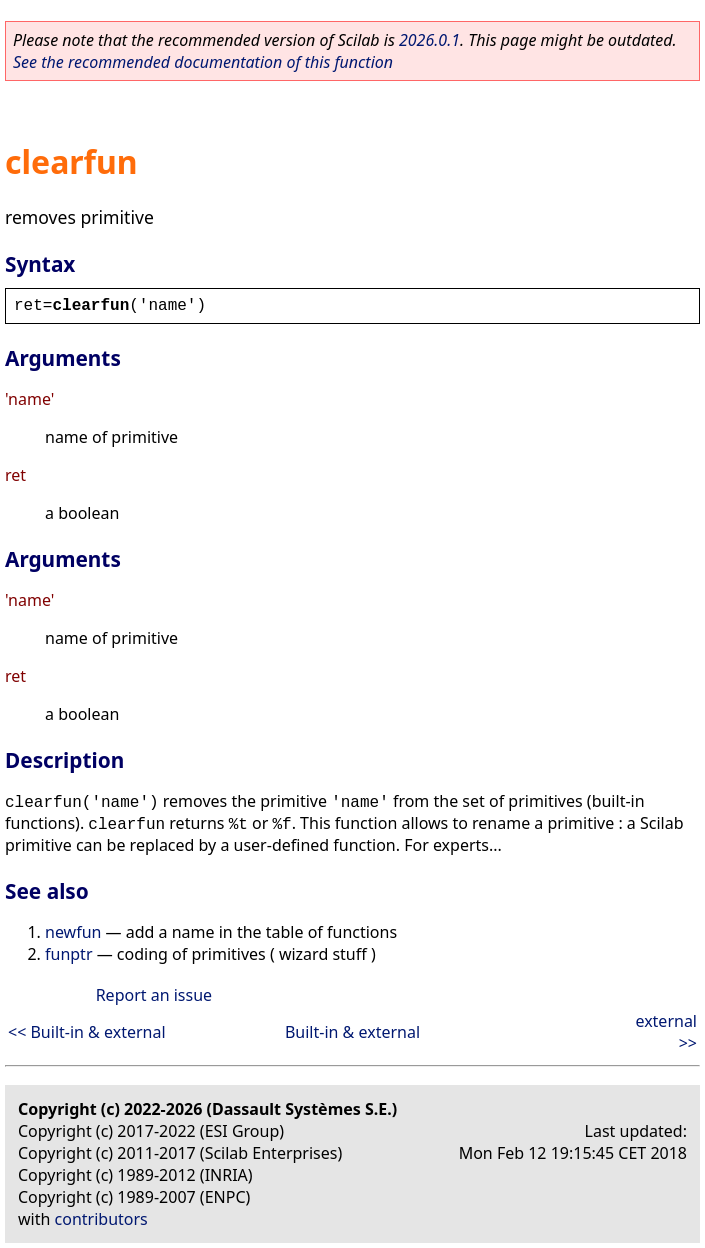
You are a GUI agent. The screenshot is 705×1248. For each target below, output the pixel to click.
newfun (73, 932)
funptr (69, 954)
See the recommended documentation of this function (203, 62)
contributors (101, 1219)
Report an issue (154, 995)
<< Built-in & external (87, 1032)
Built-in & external (352, 1032)
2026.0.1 (429, 40)
